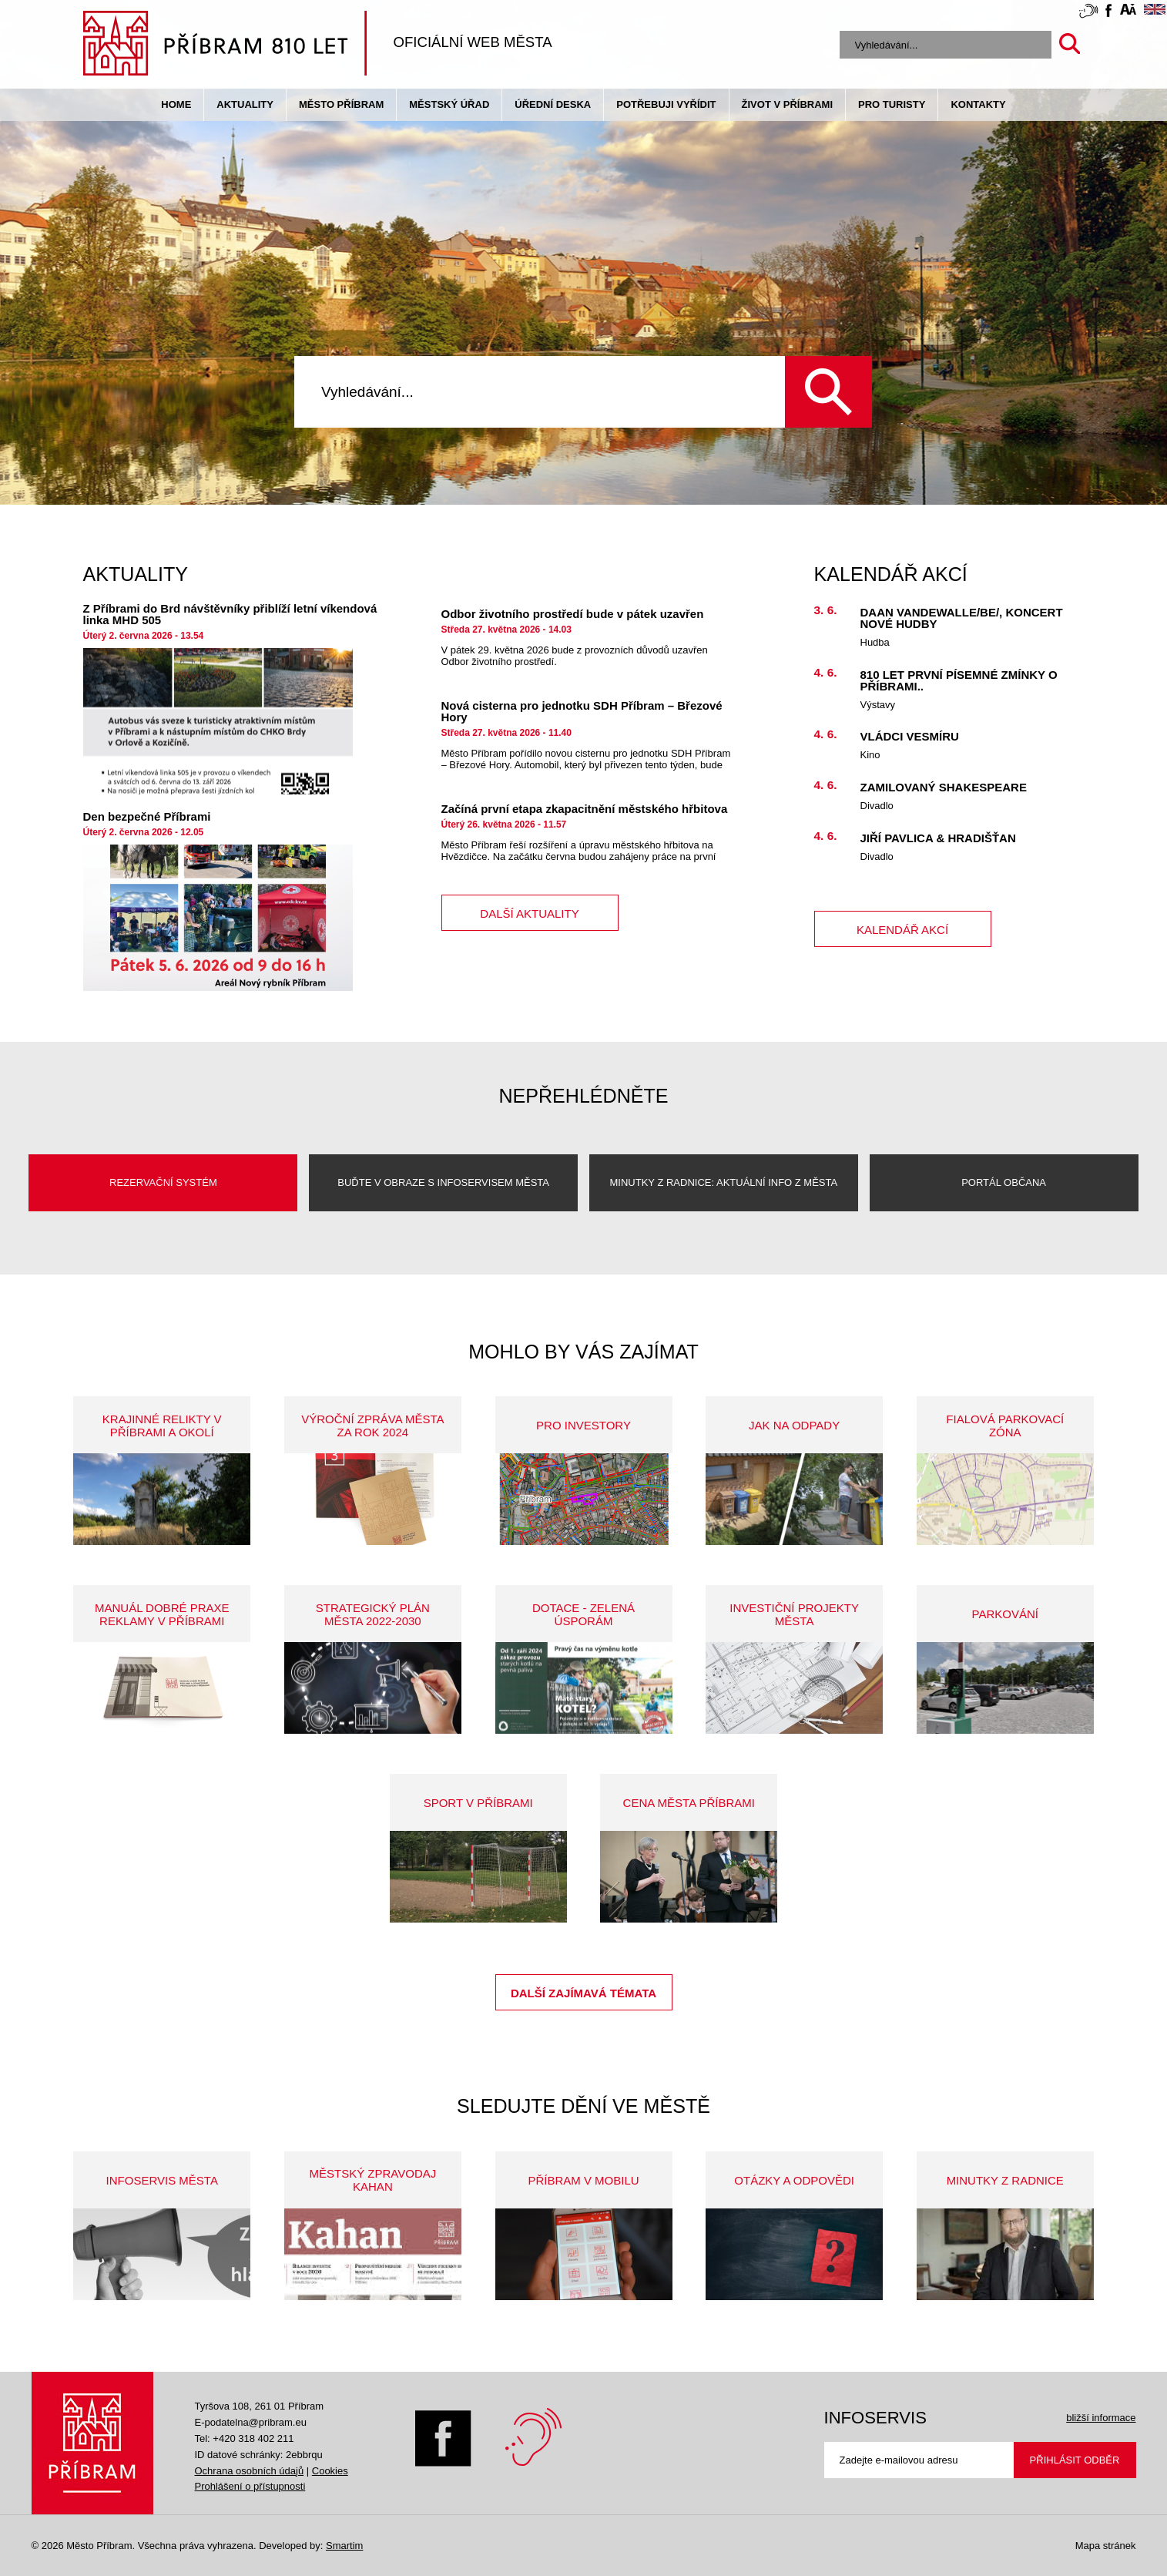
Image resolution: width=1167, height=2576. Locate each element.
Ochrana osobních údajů (249, 2471)
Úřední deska (553, 104)
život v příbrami (787, 104)
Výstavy (878, 704)
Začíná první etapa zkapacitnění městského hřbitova (584, 808)
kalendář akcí (902, 929)
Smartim (344, 2545)
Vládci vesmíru (909, 736)
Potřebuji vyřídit (666, 104)
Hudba (875, 642)
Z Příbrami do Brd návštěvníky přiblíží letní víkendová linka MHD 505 (230, 614)
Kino (870, 755)
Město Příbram (341, 104)
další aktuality (529, 913)
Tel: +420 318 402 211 (244, 2438)
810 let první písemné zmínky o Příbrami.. (959, 680)
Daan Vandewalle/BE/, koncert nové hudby (961, 618)
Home (176, 104)
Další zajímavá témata (583, 1993)
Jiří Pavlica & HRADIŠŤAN (938, 838)
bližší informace (1100, 2417)
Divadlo (877, 805)
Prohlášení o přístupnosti (250, 2486)
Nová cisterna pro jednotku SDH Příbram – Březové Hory (582, 711)
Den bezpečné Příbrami (147, 816)
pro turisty (891, 104)
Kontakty (978, 104)
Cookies (330, 2471)
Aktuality (244, 104)
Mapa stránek (1105, 2545)
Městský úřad (449, 104)
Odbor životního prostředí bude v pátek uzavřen (572, 613)
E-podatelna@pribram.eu (251, 2422)
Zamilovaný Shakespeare (943, 787)
